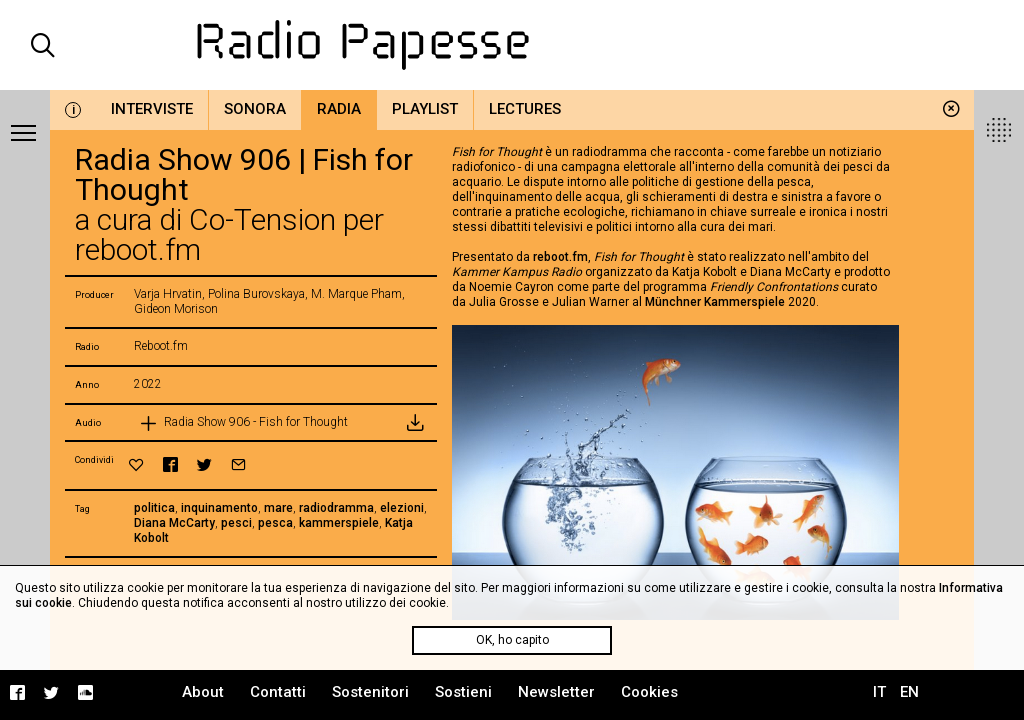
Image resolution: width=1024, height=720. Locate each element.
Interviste (152, 109)
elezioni (402, 508)
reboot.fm (560, 257)
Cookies (649, 692)
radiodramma (336, 508)
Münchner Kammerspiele (715, 302)
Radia (339, 109)
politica (154, 508)
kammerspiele (339, 523)
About (203, 692)
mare (278, 508)
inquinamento (219, 508)
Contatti (278, 692)
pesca (275, 523)
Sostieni (463, 692)
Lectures (525, 109)
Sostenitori (370, 692)
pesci (236, 523)
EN (909, 692)
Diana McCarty (174, 523)
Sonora (255, 109)
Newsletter (556, 692)
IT (879, 692)
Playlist (425, 109)
